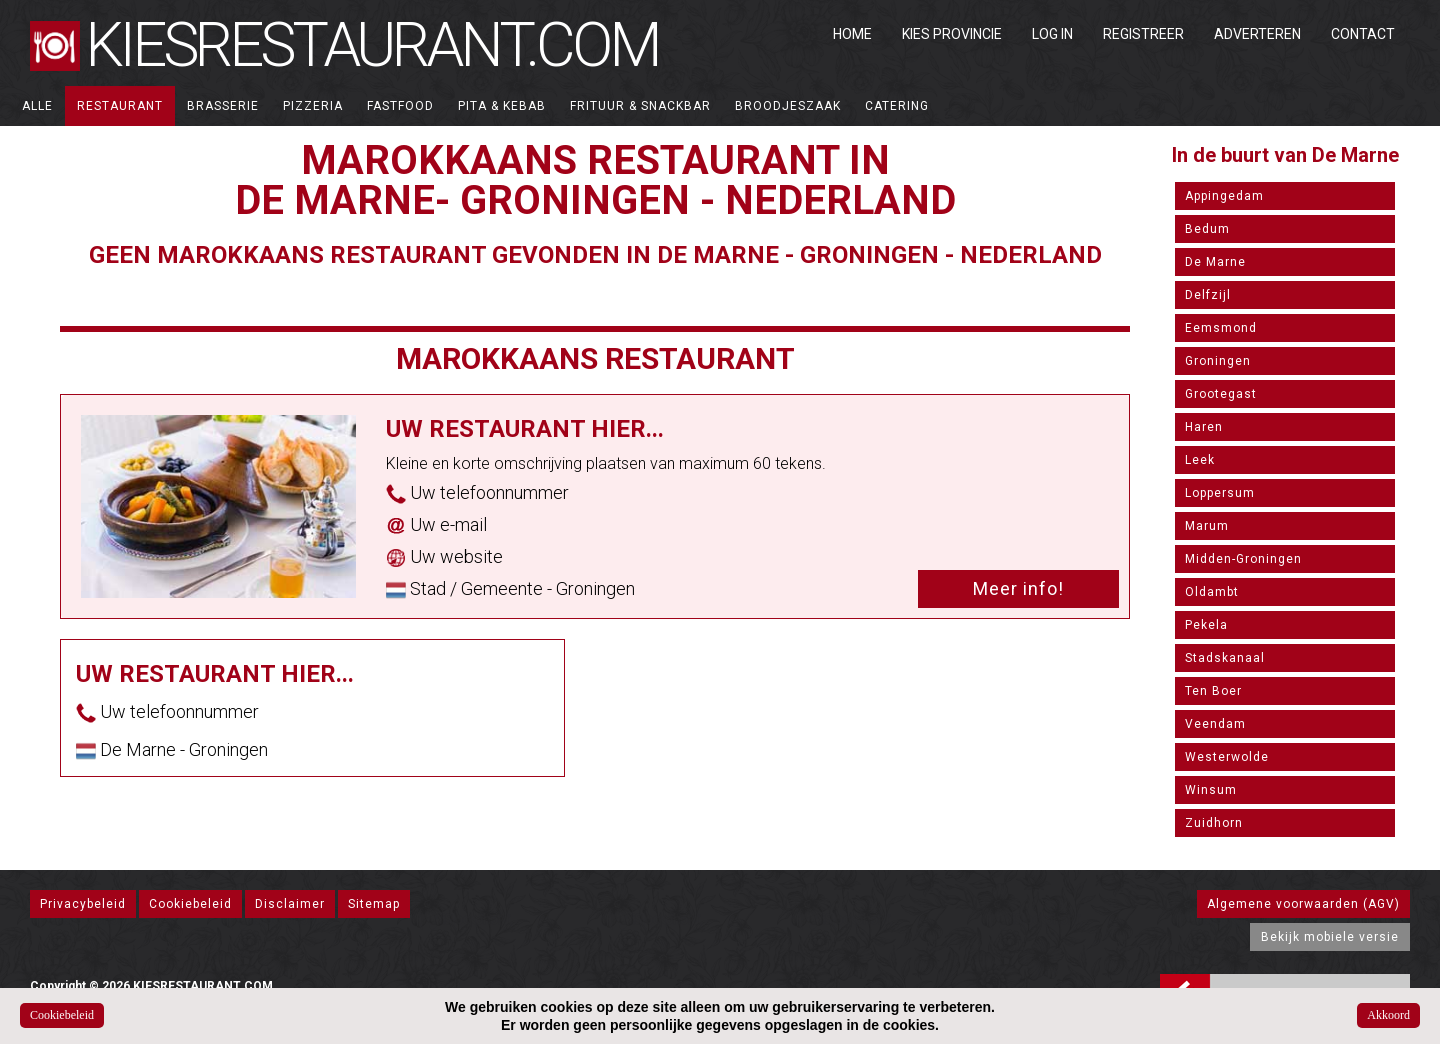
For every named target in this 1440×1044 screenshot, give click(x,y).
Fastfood (400, 106)
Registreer (1143, 34)
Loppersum (1220, 493)
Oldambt (1212, 592)
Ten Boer (1213, 691)
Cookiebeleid (190, 904)
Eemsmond (1221, 328)
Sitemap (374, 904)
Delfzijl (1208, 295)
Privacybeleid (83, 904)
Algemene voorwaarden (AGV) (1303, 904)
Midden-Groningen (1243, 559)
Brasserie (223, 106)
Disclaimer (290, 904)
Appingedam (1224, 196)
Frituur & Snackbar (640, 106)
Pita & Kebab (502, 106)
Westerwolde (1227, 757)
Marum (1207, 526)
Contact (1363, 34)
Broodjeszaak (788, 106)
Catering (897, 106)
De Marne (1215, 262)
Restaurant (120, 106)
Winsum (1211, 790)
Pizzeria (313, 106)
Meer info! (1018, 588)
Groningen (1218, 361)
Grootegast (1221, 394)
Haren (1204, 427)
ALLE (37, 106)
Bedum (1207, 229)
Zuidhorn (1214, 823)
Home (852, 34)
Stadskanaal (1225, 658)
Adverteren (1257, 34)
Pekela (1206, 625)
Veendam (1215, 724)
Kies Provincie (952, 34)
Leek (1200, 460)
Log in (1052, 34)
